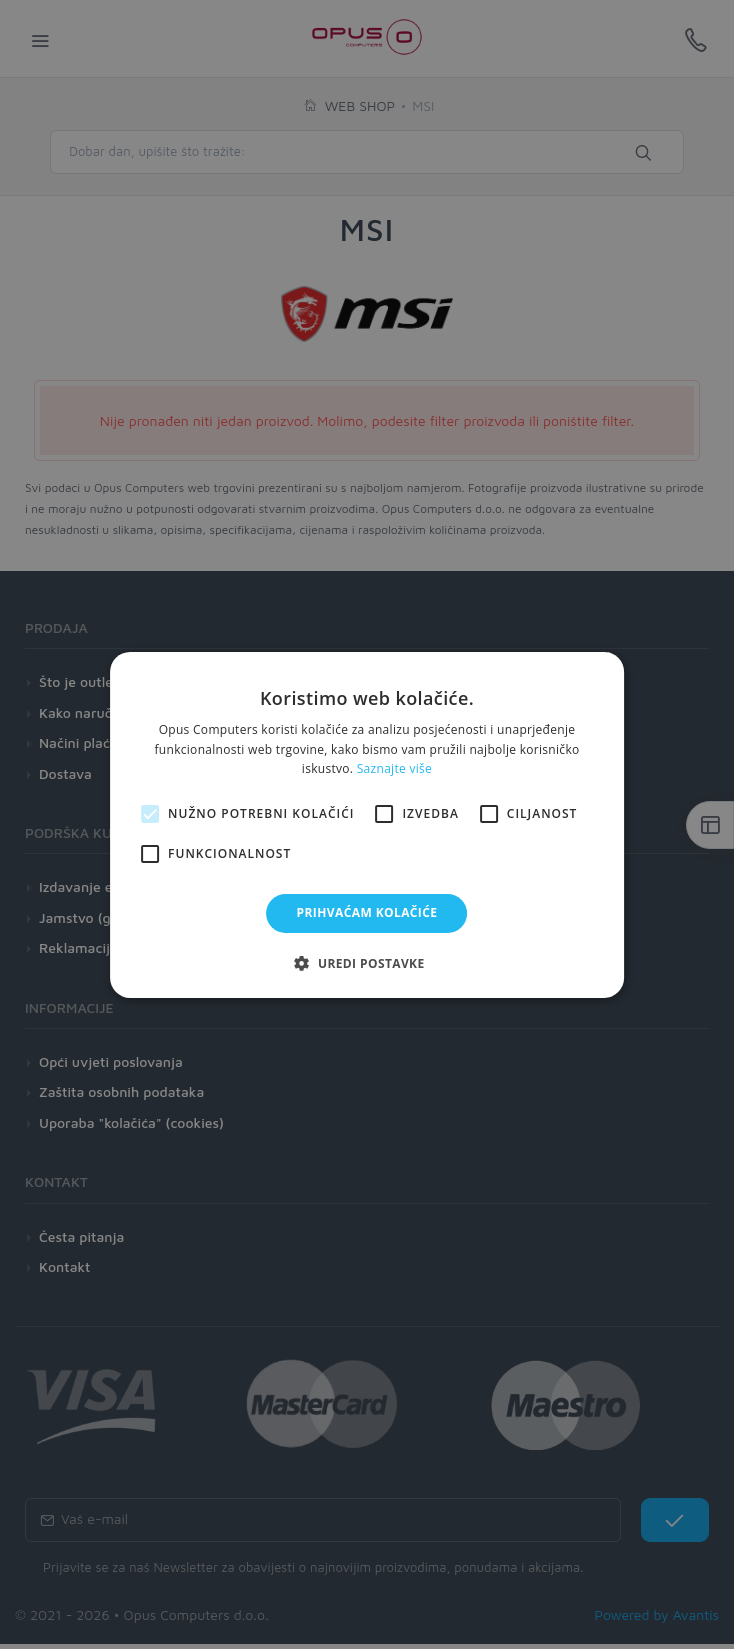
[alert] (367, 824)
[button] (366, 963)
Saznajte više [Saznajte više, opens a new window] (394, 768)
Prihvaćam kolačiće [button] (367, 912)
